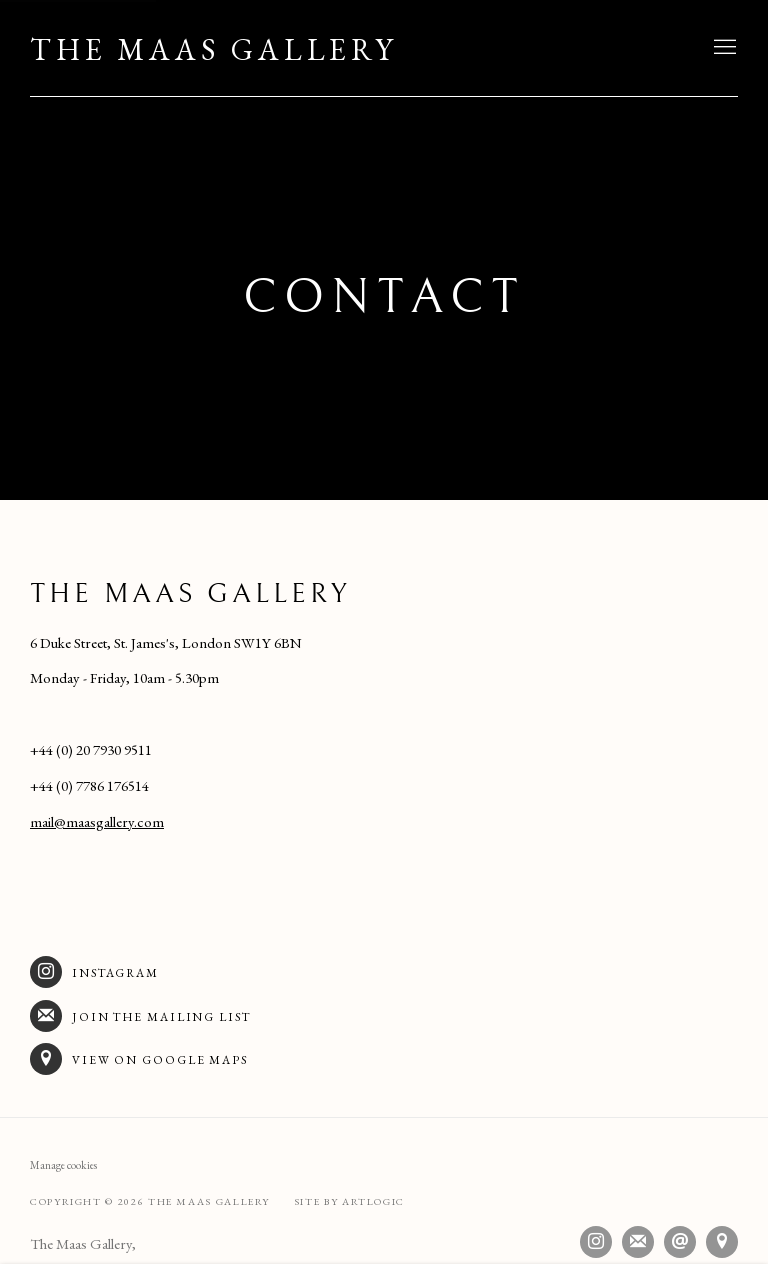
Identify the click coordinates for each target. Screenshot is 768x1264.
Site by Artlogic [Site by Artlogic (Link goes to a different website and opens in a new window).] (349, 1201)
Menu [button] (723, 48)
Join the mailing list (140, 1016)
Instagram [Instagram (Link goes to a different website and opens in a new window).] (94, 972)
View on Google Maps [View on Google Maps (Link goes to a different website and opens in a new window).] (139, 1059)
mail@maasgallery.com (97, 821)
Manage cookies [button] (63, 1165)
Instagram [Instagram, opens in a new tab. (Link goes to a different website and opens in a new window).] (596, 1242)
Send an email (680, 1242)
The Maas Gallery (214, 50)
